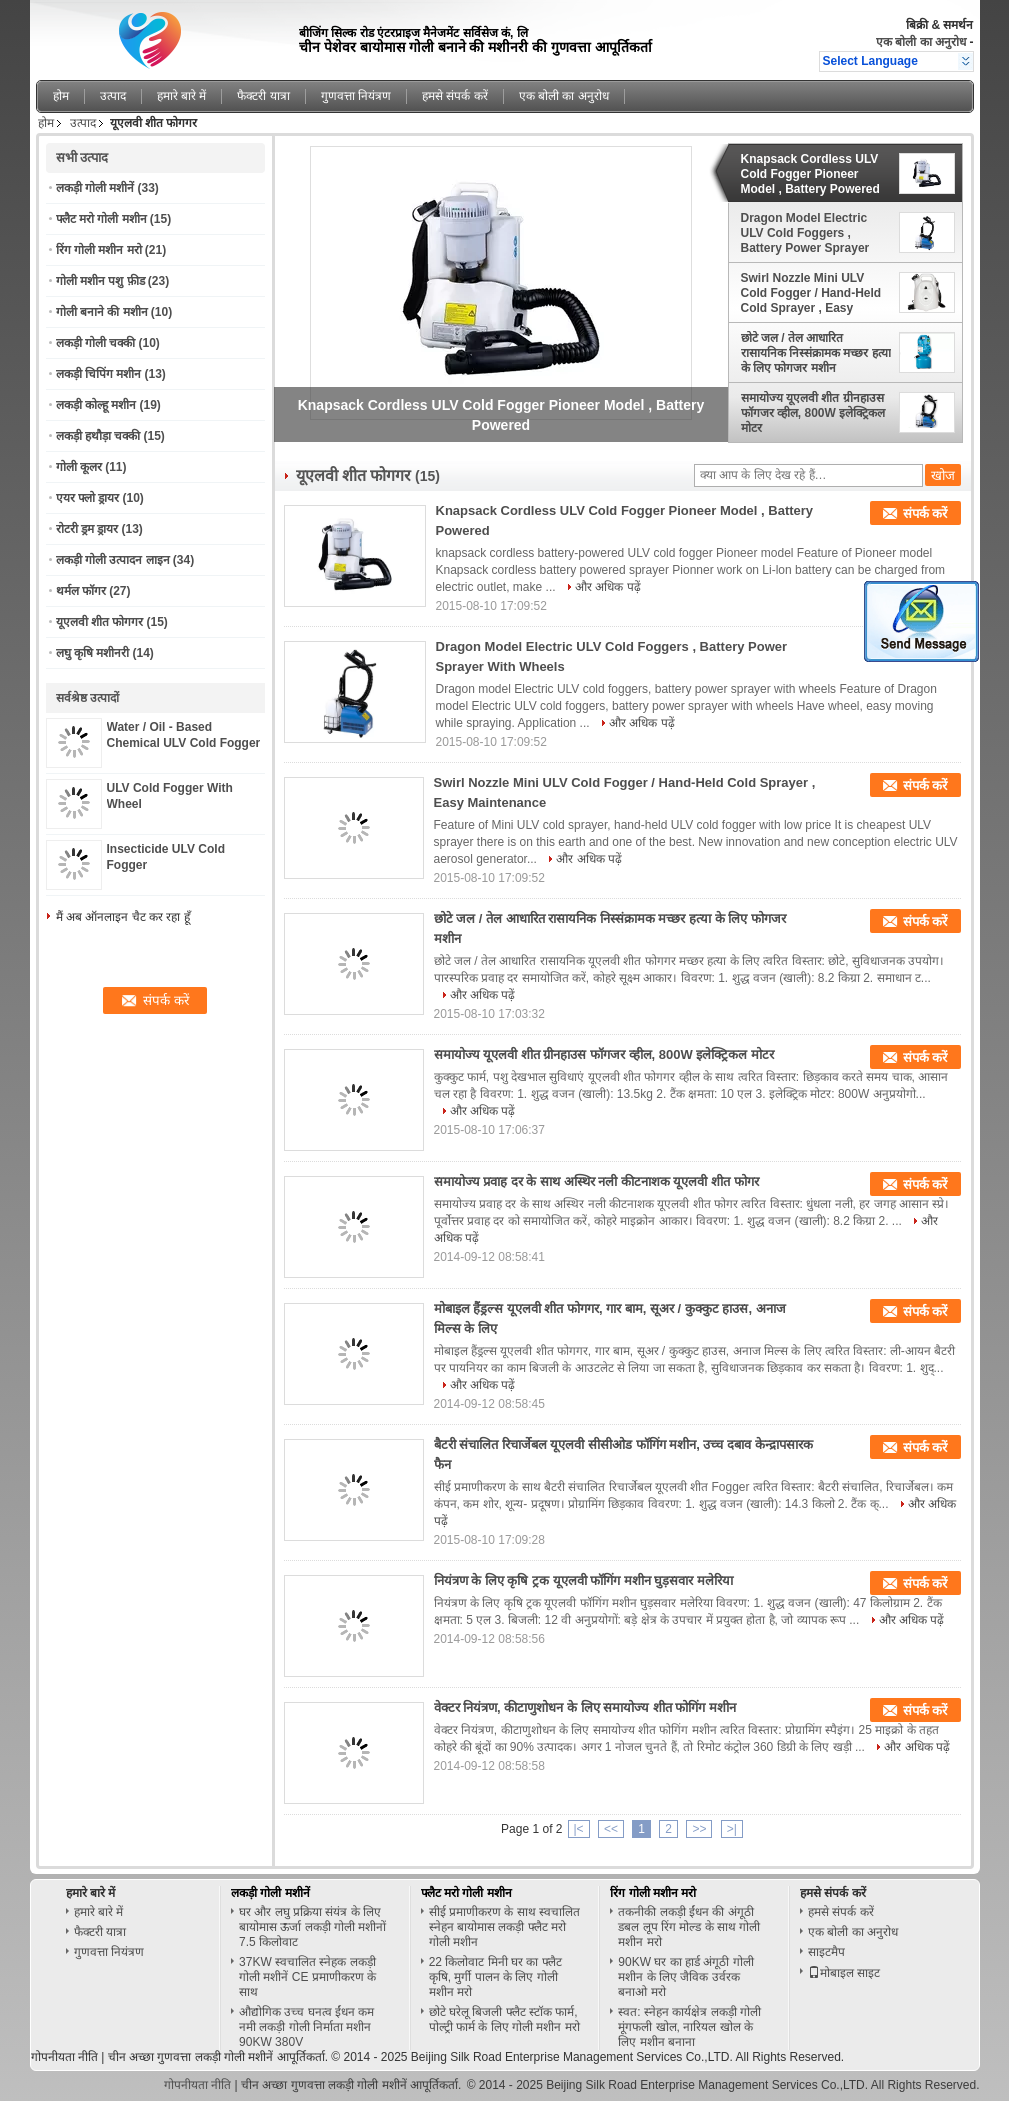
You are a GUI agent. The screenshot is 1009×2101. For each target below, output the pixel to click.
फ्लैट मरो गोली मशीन (101, 219)
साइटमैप (826, 1952)
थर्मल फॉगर (81, 591)
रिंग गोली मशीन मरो (99, 250)
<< (611, 1829)
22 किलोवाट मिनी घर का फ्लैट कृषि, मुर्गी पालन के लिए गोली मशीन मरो (495, 1977)
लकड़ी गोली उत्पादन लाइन (113, 560)
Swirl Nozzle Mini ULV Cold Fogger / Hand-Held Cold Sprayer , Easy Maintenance (811, 293)
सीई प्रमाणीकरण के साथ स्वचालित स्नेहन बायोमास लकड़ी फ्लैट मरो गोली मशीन (504, 1927)
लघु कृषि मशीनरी (93, 653)
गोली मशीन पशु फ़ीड (100, 281)
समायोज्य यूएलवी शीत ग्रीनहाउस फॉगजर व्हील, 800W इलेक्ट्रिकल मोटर (813, 413)
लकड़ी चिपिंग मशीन (99, 374)
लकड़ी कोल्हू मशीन (96, 405)
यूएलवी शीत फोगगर (100, 622)
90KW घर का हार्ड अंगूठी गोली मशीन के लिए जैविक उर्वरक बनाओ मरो (685, 1977)
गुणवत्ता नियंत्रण (356, 96)
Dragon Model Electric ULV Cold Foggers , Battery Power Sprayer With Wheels (805, 233)
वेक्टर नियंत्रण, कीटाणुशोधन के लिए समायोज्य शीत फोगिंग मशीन (585, 1707)
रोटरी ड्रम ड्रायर (87, 529)
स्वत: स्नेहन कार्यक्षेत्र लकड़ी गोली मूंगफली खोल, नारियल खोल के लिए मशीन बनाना (689, 2027)
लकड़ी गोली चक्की (96, 343)
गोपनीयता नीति (64, 2057)
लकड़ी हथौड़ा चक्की (98, 436)
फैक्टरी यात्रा (263, 96)
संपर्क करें (925, 513)
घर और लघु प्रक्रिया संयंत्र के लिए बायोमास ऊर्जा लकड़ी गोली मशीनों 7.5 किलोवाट (312, 1927)
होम (61, 96)
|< (579, 1829)
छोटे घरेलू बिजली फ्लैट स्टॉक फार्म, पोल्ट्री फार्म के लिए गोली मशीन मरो (504, 2019)
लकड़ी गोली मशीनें (95, 188)
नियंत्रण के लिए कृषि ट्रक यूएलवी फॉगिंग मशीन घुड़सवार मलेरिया (584, 1580)
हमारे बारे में (182, 96)
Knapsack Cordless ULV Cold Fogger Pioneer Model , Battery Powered (810, 174)
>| (732, 1829)
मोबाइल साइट (844, 1973)
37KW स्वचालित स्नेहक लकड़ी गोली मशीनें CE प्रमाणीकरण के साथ (307, 1977)
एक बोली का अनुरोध (921, 42)
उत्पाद (113, 96)
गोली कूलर (79, 467)
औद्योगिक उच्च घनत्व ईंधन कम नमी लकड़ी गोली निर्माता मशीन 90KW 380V (306, 2027)
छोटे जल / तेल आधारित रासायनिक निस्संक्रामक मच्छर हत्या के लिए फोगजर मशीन (816, 353)
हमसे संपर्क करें (455, 96)
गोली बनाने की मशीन (102, 312)
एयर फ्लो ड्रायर (88, 498)
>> (699, 1829)
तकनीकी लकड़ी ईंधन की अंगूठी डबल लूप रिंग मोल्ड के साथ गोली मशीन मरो (689, 1927)
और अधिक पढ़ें (608, 587)
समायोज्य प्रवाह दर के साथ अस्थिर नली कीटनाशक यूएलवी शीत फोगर (596, 1181)
